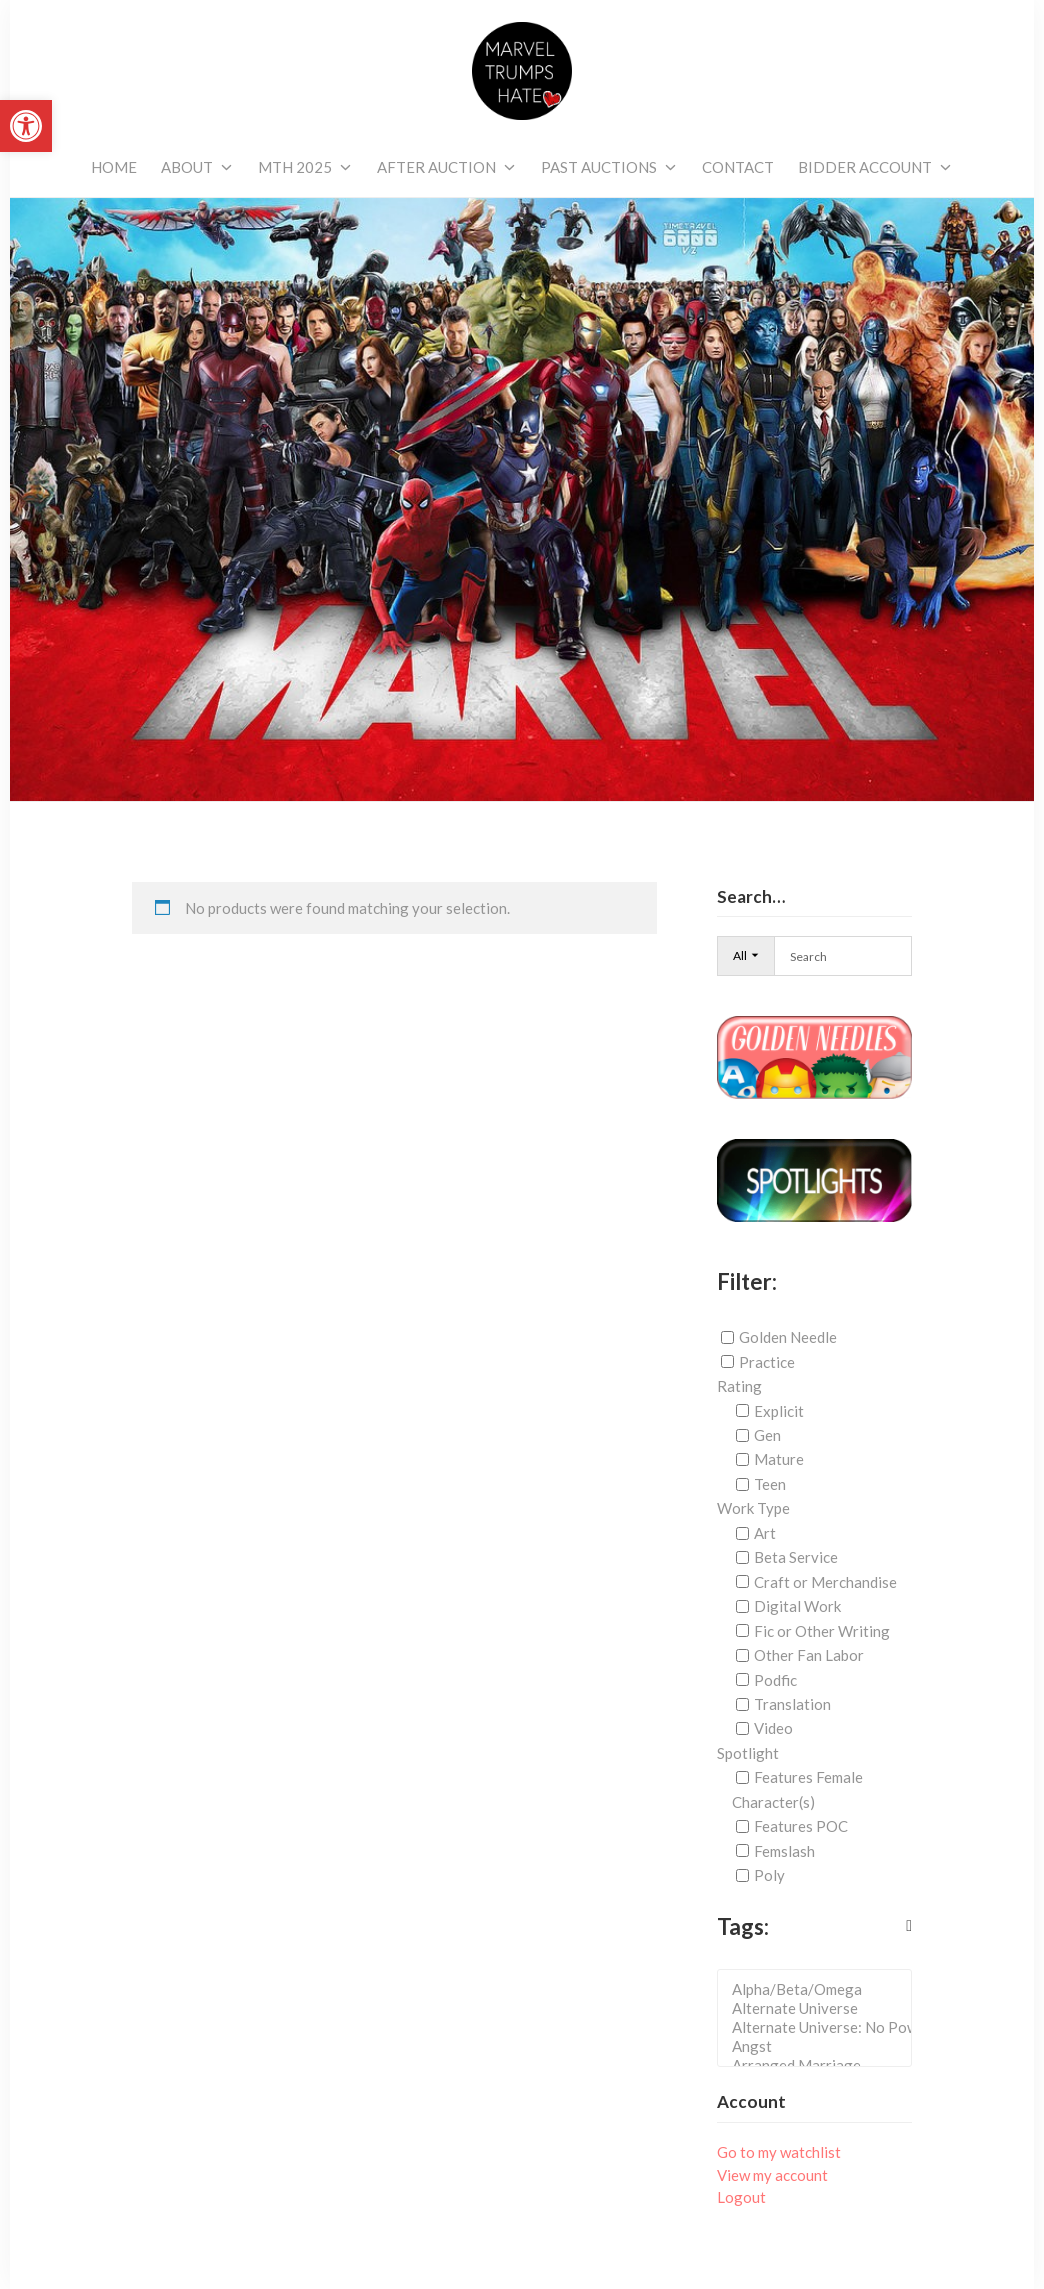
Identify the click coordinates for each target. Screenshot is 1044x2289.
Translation (792, 1704)
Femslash (784, 1851)
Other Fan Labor (809, 1655)
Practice (767, 1362)
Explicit (779, 1411)
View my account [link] (772, 2175)
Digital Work (797, 1606)
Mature (779, 1459)
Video (773, 1728)
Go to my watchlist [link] (779, 2152)
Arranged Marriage (820, 2065)
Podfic (775, 1679)
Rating (739, 1386)
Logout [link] (741, 2197)
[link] (26, 126)
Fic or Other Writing (822, 1631)
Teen (770, 1484)
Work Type (753, 1508)
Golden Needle (788, 1337)
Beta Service (796, 1557)
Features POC (801, 1826)
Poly (769, 1875)
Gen (767, 1435)
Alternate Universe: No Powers (820, 2027)
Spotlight (748, 1753)
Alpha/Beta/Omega (820, 1989)
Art (765, 1533)
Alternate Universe (820, 2008)
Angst (820, 2046)
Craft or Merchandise (825, 1582)
